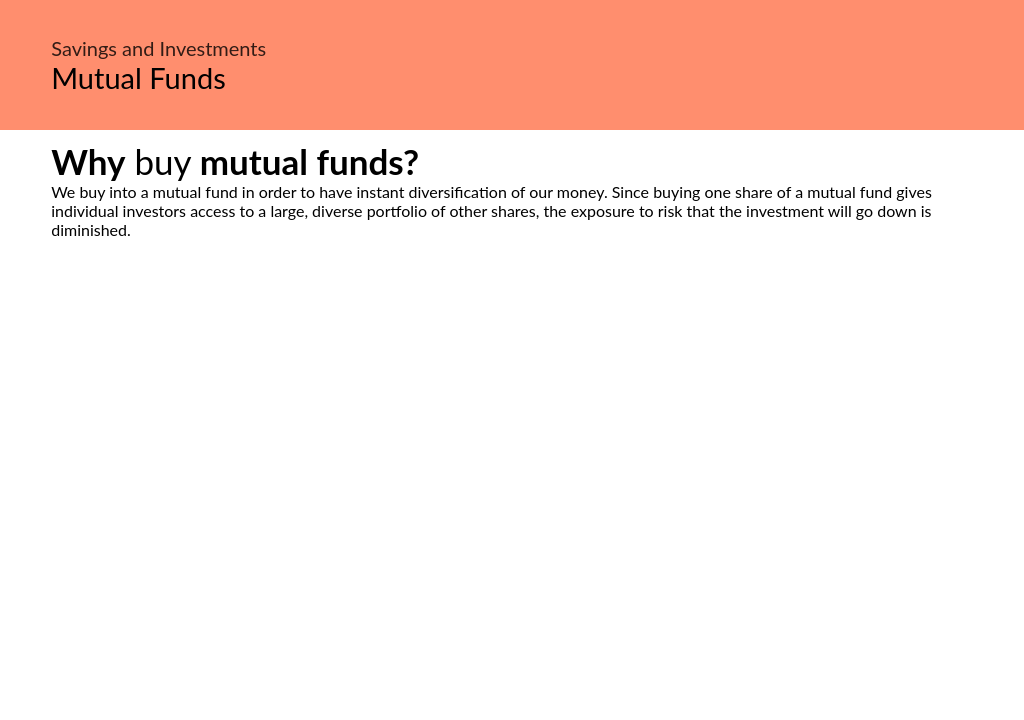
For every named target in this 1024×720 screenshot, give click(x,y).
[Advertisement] (512, 427)
